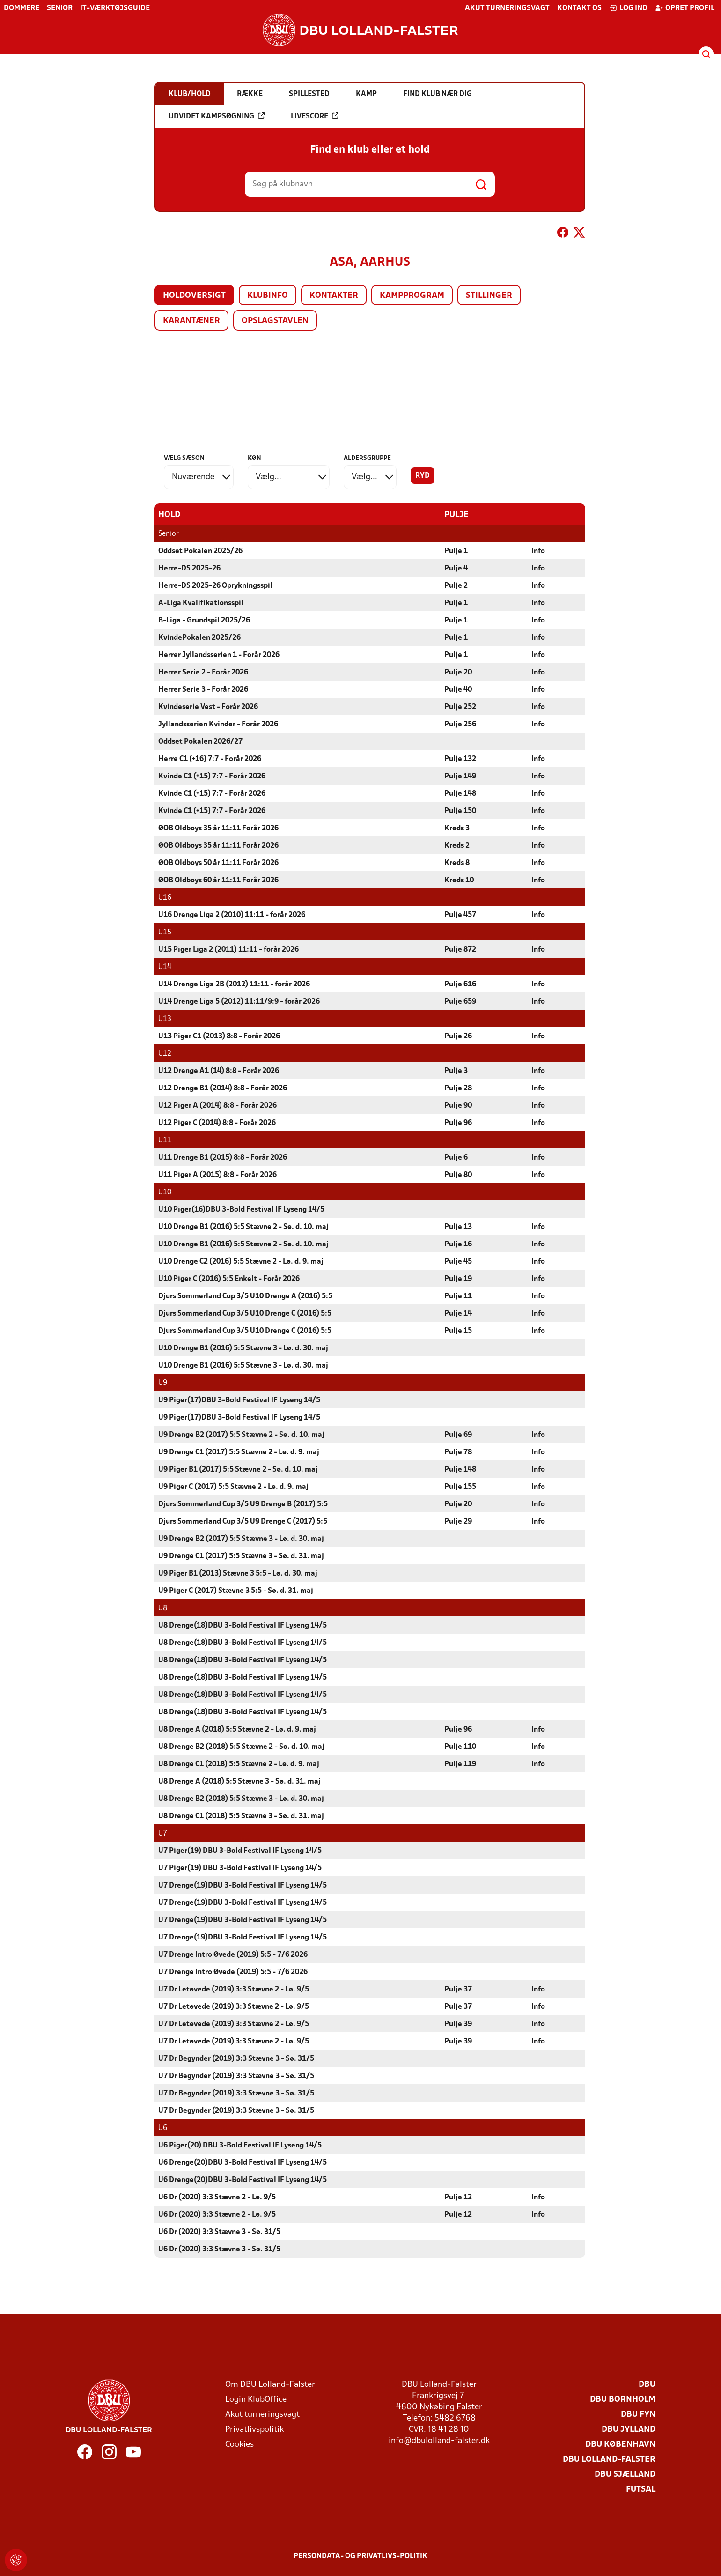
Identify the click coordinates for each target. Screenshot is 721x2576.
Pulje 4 (456, 568)
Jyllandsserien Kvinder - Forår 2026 (218, 724)
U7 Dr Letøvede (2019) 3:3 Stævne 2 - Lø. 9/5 (233, 1989)
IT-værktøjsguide (115, 8)
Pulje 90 (458, 1105)
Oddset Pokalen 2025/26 (200, 551)
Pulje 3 (456, 1070)
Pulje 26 (458, 1036)
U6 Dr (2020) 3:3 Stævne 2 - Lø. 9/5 (217, 2197)
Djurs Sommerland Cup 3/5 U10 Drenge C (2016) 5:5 (244, 1313)
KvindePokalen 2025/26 (199, 637)
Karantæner (191, 321)
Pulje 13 (458, 1226)
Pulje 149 (460, 776)
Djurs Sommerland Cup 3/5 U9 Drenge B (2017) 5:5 (243, 1504)
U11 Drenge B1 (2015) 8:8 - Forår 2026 (222, 1157)
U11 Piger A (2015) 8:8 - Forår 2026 (217, 1174)
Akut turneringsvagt (507, 8)
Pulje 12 (458, 2197)
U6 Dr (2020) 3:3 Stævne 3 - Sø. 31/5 (219, 2231)
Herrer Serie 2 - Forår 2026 (203, 672)
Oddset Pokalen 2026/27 (200, 741)
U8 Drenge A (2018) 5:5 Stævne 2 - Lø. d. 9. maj (237, 1729)
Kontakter (333, 296)
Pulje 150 (460, 810)
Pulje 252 (460, 706)
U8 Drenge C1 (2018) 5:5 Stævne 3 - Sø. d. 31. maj (241, 1816)
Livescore (314, 116)
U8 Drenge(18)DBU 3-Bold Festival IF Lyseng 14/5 (242, 1625)
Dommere (21, 8)
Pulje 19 (458, 1278)
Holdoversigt (194, 296)
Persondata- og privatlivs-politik (360, 2556)
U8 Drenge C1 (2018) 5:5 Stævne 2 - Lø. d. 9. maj (238, 1764)
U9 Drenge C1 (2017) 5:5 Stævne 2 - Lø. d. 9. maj (238, 1452)
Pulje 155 (460, 1486)
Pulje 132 (460, 758)
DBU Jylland (628, 2429)
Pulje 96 (458, 1122)
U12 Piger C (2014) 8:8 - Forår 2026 (217, 1122)
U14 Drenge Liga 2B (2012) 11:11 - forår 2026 (234, 984)
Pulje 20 (458, 672)
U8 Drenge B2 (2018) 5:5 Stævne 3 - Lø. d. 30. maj (241, 1798)
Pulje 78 (458, 1452)
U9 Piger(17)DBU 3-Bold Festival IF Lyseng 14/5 (239, 1400)
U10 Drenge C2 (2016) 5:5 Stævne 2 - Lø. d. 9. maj (241, 1261)
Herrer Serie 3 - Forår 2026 (203, 689)
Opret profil (684, 8)
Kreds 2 (457, 845)
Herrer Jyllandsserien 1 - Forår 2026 (219, 654)
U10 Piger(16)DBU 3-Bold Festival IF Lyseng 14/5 (241, 1209)
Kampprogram (412, 296)
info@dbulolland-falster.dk (439, 2440)
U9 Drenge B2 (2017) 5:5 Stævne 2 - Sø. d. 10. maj (241, 1434)
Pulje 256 (460, 724)
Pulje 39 (458, 2024)
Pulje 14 (458, 1313)
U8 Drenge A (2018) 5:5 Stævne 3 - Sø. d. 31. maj (239, 1781)
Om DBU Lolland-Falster (270, 2384)
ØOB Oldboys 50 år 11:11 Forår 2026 (218, 862)
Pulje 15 (458, 1330)
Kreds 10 (459, 880)
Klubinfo (267, 296)
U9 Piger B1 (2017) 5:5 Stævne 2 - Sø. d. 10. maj (238, 1469)
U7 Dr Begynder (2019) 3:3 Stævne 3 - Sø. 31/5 (236, 2058)
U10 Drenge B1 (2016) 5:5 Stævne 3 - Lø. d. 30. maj (243, 1348)
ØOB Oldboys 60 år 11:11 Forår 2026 (218, 880)
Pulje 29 (458, 1521)
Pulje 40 (458, 689)
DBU (647, 2384)
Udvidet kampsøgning (217, 116)
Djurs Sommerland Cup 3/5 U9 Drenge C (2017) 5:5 (242, 1521)
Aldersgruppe (367, 458)
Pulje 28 (458, 1088)
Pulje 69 (458, 1434)
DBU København (620, 2444)
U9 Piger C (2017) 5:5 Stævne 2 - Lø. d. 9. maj (233, 1486)
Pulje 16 (458, 1244)
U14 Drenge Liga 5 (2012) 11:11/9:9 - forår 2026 (239, 1001)
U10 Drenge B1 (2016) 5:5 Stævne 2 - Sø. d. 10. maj (243, 1226)
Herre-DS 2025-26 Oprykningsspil (215, 585)
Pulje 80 (458, 1174)
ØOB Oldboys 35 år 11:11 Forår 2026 (218, 828)
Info (538, 551)
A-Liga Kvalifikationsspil (200, 603)
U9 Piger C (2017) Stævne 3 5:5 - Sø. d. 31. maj (235, 1590)
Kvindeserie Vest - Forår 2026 (208, 706)
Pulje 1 (456, 551)
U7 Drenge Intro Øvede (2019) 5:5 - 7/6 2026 (233, 1954)
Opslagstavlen (275, 321)
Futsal (640, 2489)
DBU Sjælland (625, 2474)
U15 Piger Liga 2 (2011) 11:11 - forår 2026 (228, 949)
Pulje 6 (456, 1157)
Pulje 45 (458, 1261)
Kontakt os (579, 8)
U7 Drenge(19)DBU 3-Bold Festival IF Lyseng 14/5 (242, 1885)
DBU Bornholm (622, 2399)
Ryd (422, 476)
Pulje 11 (458, 1296)
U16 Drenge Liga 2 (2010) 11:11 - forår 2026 (231, 914)
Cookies (239, 2444)
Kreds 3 (457, 828)
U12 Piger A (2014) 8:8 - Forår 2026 (217, 1105)
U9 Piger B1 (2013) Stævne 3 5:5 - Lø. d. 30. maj (237, 1573)
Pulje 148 (460, 793)
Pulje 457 (460, 914)
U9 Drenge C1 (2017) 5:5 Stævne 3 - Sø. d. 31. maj (241, 1556)
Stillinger (489, 296)
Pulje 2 (456, 585)
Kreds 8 (457, 862)
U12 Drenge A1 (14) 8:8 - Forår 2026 (218, 1070)
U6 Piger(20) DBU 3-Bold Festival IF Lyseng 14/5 (240, 2145)
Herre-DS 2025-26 (189, 568)
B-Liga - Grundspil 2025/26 (204, 620)
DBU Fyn (638, 2414)
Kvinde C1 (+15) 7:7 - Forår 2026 (211, 776)
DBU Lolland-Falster (609, 2459)
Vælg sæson (184, 458)
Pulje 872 (460, 949)
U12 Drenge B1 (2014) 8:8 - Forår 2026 (222, 1088)
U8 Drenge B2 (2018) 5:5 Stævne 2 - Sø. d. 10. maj (241, 1746)
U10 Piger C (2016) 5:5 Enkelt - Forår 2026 (229, 1278)
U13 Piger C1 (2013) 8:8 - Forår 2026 (219, 1036)
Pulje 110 (460, 1746)
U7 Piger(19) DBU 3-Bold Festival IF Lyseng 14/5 (240, 1850)
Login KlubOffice (256, 2399)
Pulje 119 (460, 1764)
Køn (254, 458)
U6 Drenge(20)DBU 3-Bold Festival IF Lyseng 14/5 (242, 2162)
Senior (60, 8)
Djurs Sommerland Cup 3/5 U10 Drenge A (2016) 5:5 (245, 1296)
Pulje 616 (460, 984)
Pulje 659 (460, 1001)
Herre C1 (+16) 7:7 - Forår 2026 (209, 758)
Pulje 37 (458, 1989)
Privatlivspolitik (254, 2429)
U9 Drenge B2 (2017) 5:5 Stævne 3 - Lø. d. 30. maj (241, 1538)
